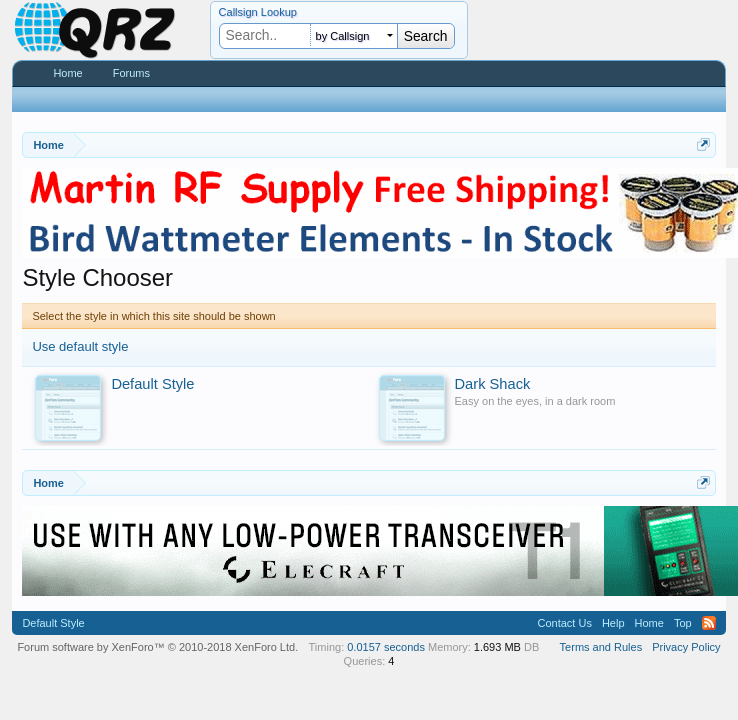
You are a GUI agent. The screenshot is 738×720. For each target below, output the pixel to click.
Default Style (53, 623)
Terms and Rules (601, 647)
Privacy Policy (686, 647)
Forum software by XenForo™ (157, 647)
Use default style (80, 346)
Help (613, 623)
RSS (709, 623)
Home (67, 73)
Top (683, 623)
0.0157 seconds (386, 647)
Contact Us (564, 623)
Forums (131, 73)
